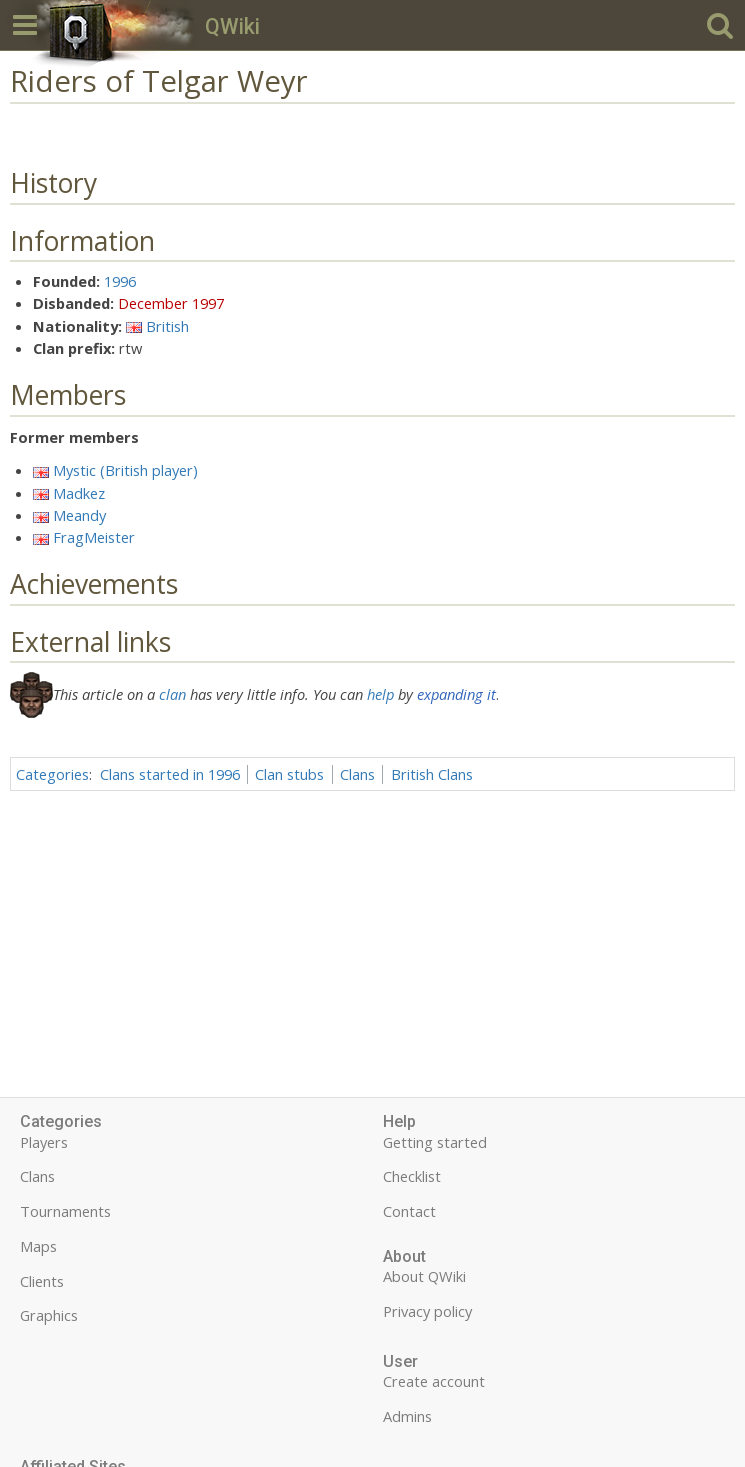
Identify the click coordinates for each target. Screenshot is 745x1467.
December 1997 (171, 303)
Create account (434, 1381)
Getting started (435, 1142)
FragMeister (94, 537)
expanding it (456, 694)
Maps (38, 1246)
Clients (42, 1281)
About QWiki (424, 1276)
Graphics (49, 1315)
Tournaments (65, 1211)
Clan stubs (289, 774)
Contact (409, 1211)
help (380, 694)
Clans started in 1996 (170, 774)
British (167, 326)
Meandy (79, 515)
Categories (52, 774)
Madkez (79, 493)
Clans (357, 774)
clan (172, 694)
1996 (120, 281)
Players (44, 1142)
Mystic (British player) (125, 470)
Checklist (412, 1176)
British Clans (432, 774)
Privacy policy (427, 1311)
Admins (407, 1416)
